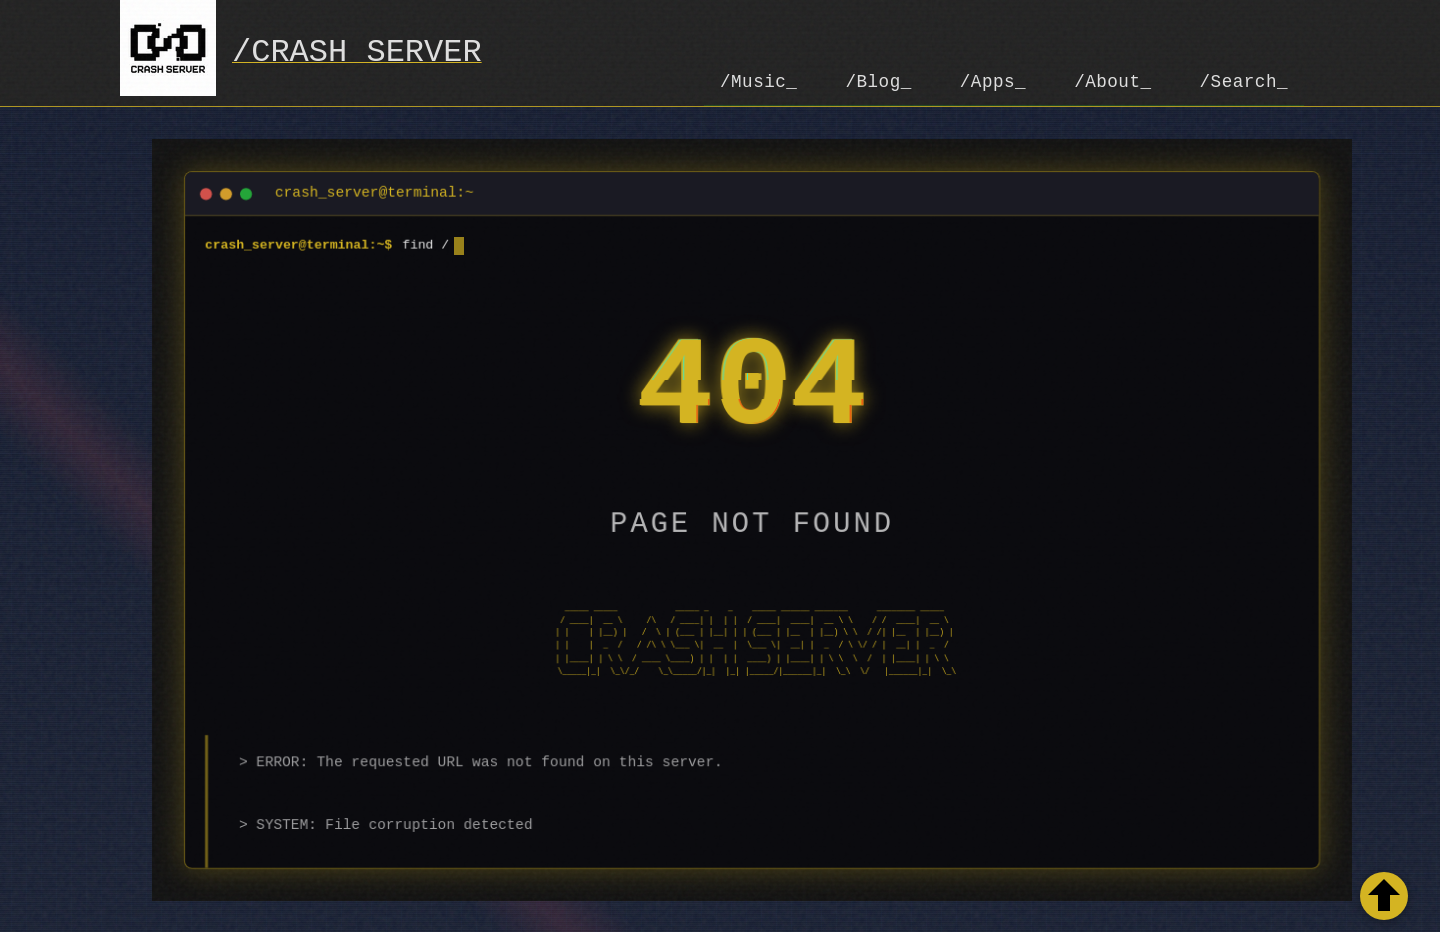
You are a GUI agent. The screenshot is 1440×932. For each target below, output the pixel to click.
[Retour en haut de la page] (1384, 896)
